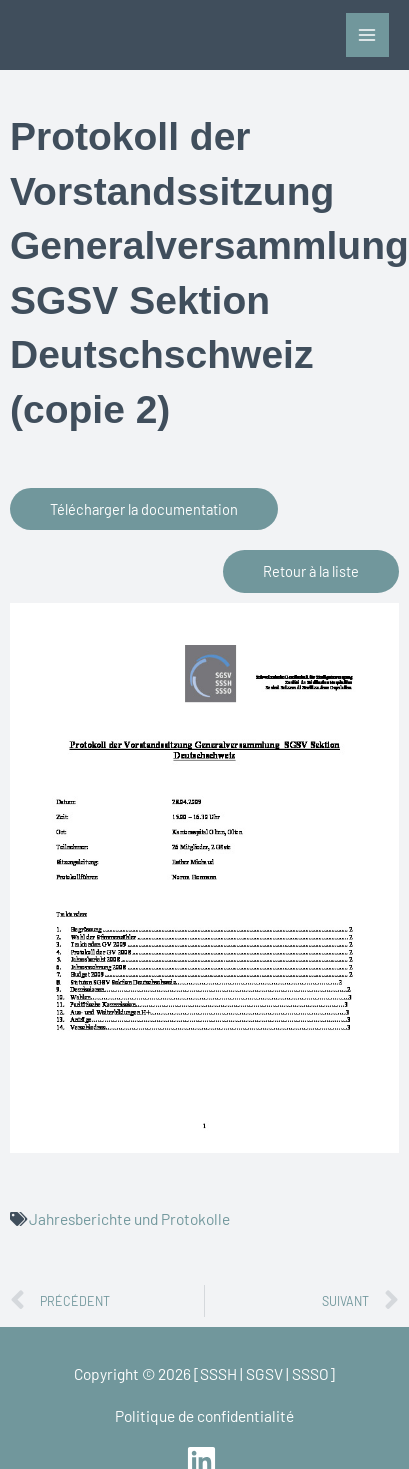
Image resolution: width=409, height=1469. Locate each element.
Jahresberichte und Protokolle (129, 1218)
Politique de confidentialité (204, 1415)
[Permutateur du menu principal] (367, 34)
